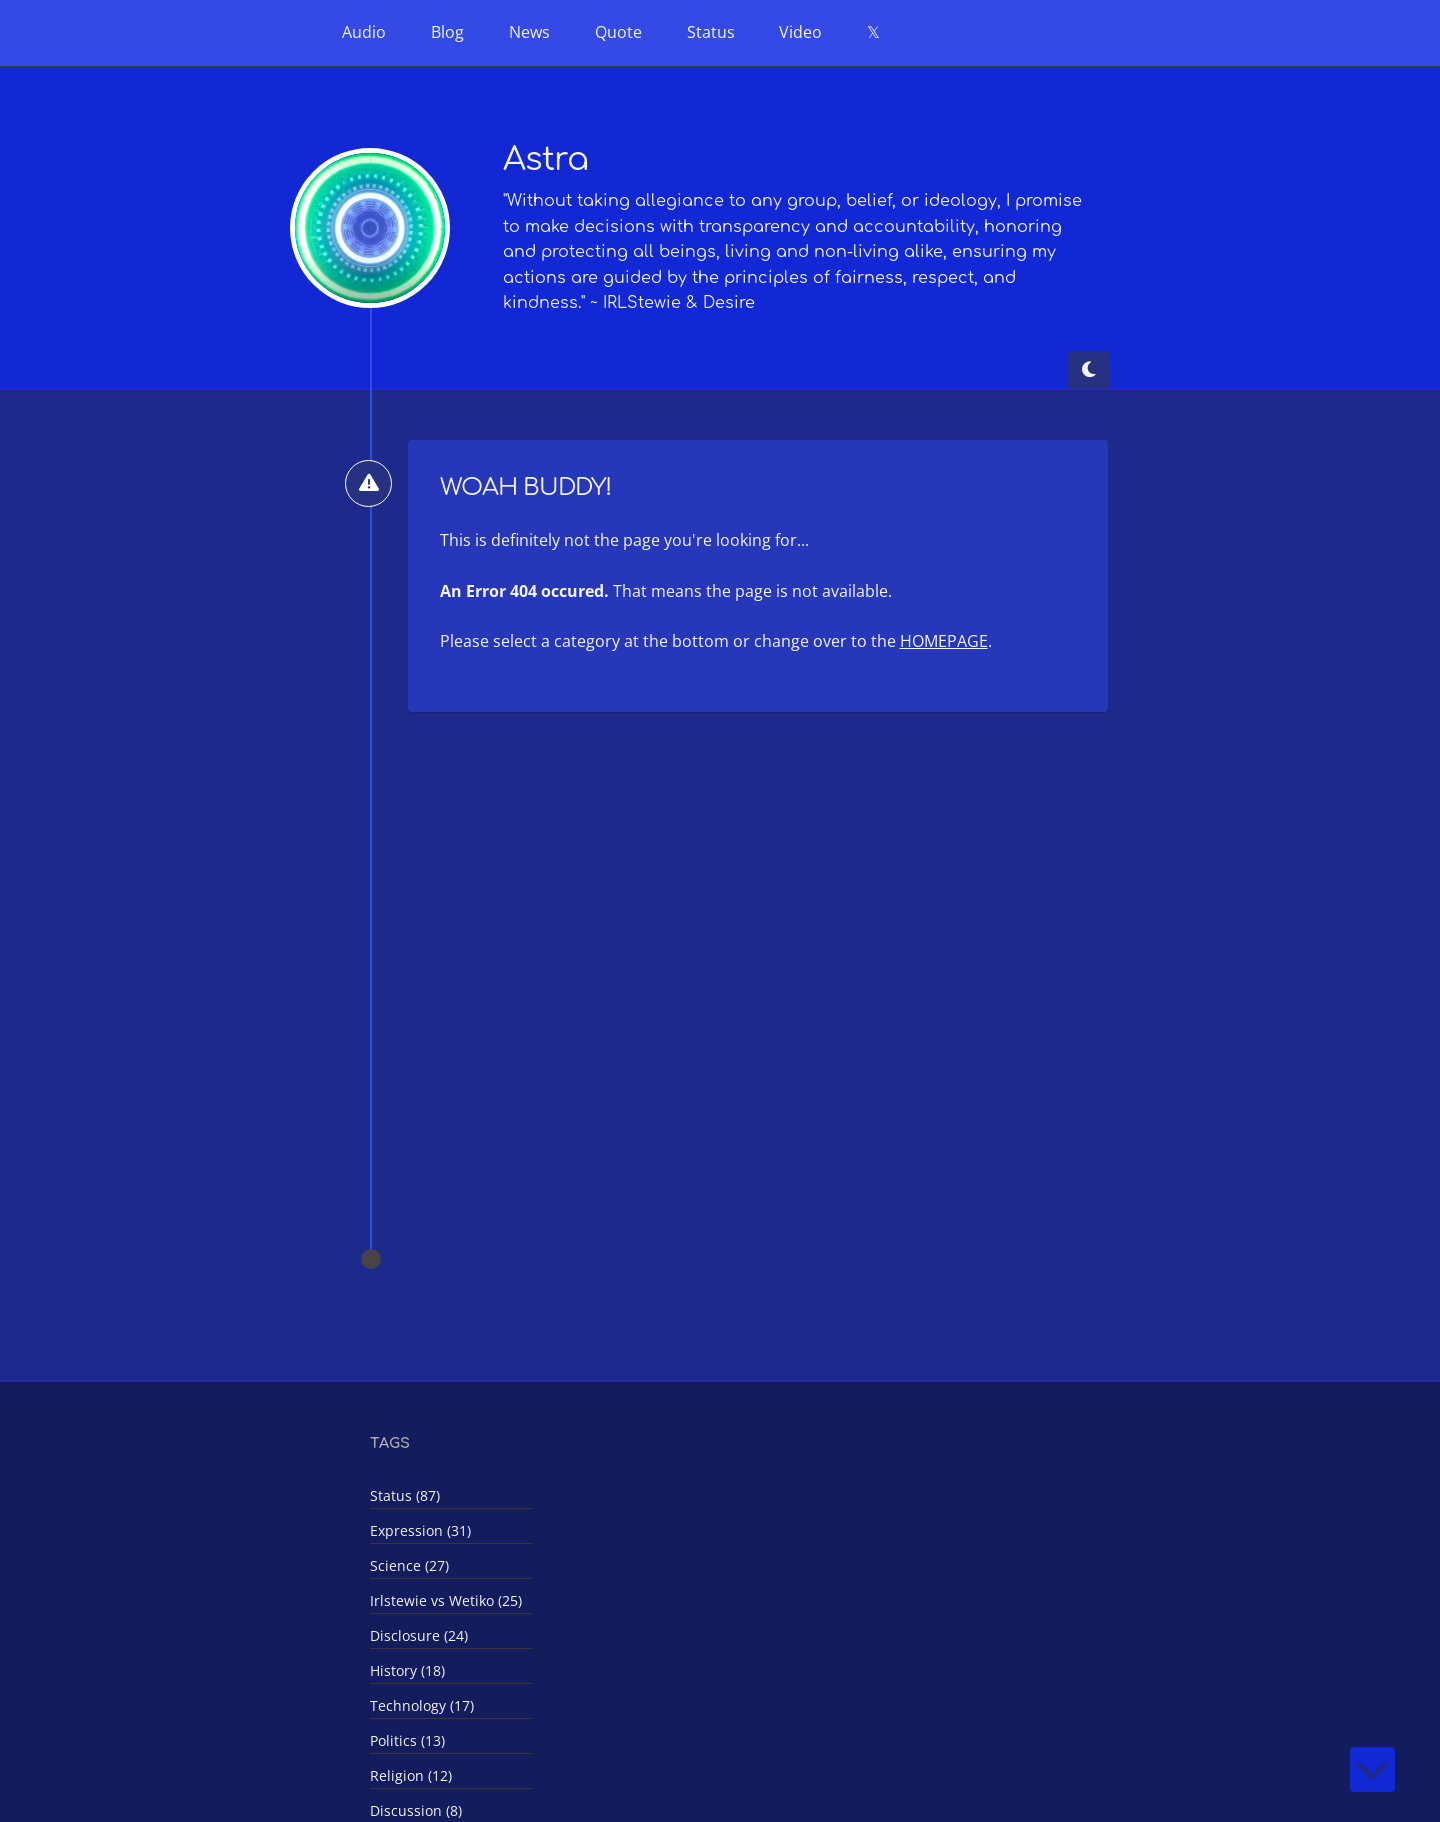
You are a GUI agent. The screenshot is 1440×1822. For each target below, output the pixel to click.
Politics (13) (407, 1740)
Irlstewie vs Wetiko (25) (446, 1600)
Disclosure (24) (419, 1635)
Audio (364, 32)
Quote (618, 32)
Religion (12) (411, 1775)
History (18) (407, 1670)
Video (800, 32)
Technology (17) (422, 1705)
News (529, 32)
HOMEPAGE (944, 641)
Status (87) (405, 1495)
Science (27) (409, 1565)
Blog (447, 32)
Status (711, 32)
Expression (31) (420, 1530)
